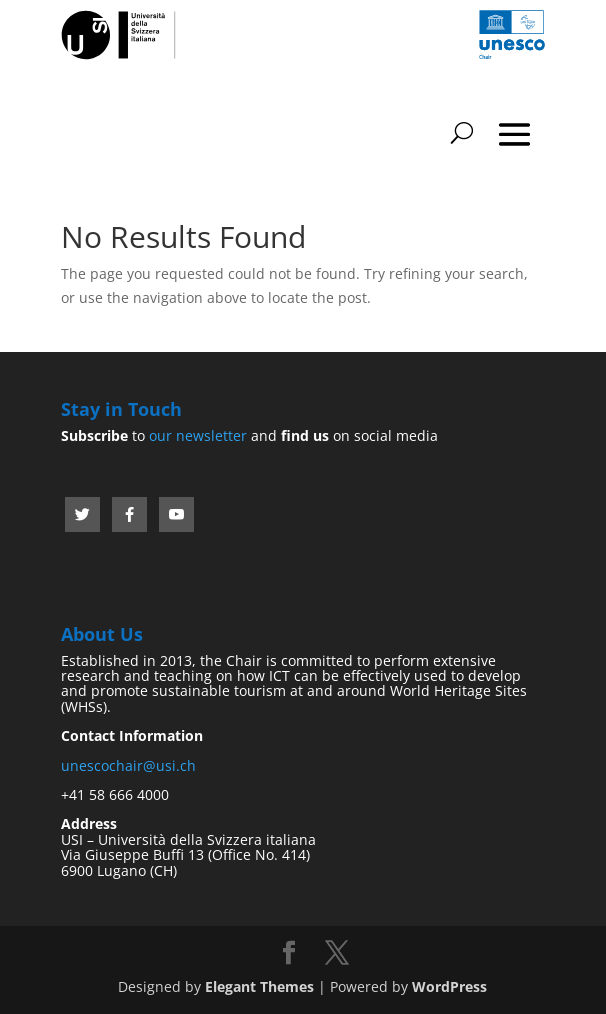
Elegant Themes (259, 986)
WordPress (449, 986)
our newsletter (198, 435)
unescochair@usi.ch (128, 765)
